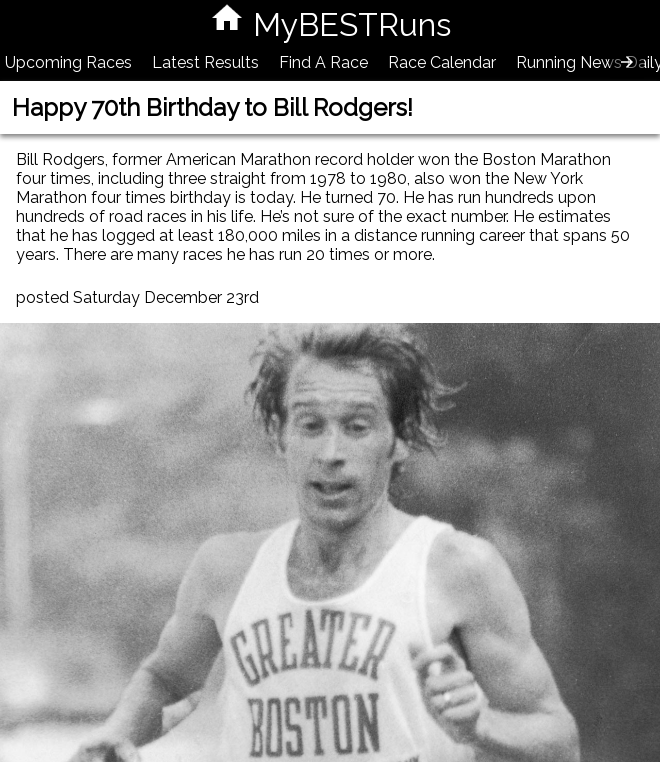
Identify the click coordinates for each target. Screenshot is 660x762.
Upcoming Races (68, 62)
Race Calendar (442, 62)
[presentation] (627, 62)
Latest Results (205, 62)
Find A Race (323, 62)
